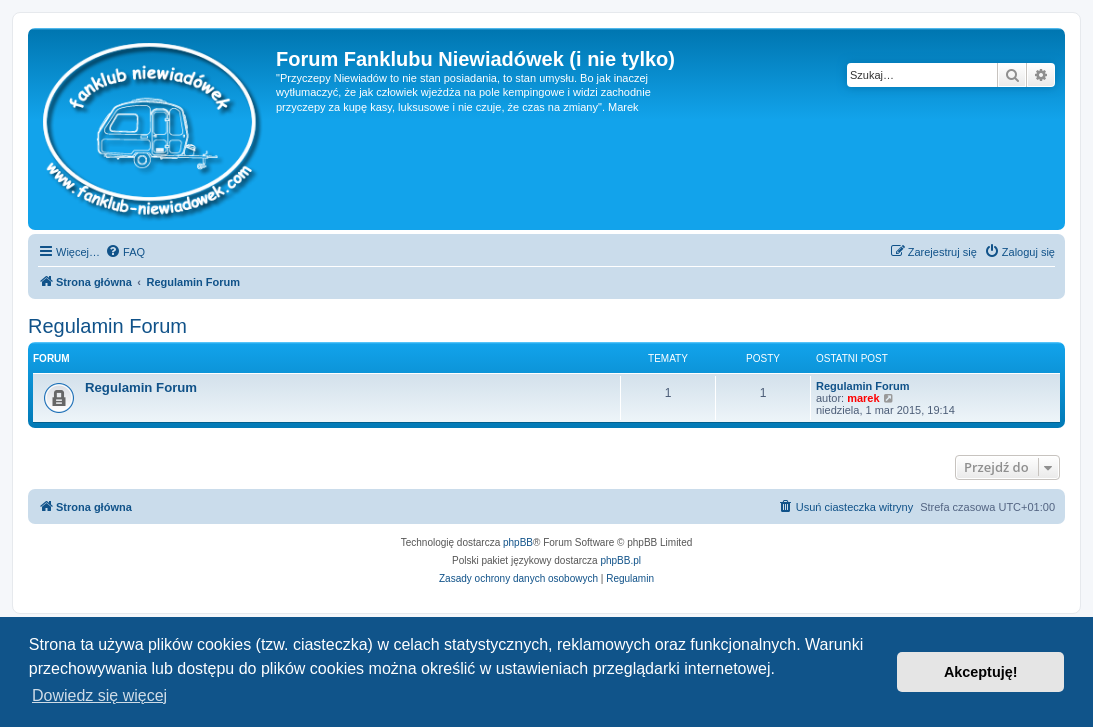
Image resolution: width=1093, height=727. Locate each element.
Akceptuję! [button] (981, 672)
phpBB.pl (620, 560)
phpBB (518, 542)
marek (863, 398)
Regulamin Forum (107, 326)
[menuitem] (125, 252)
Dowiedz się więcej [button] (99, 695)
